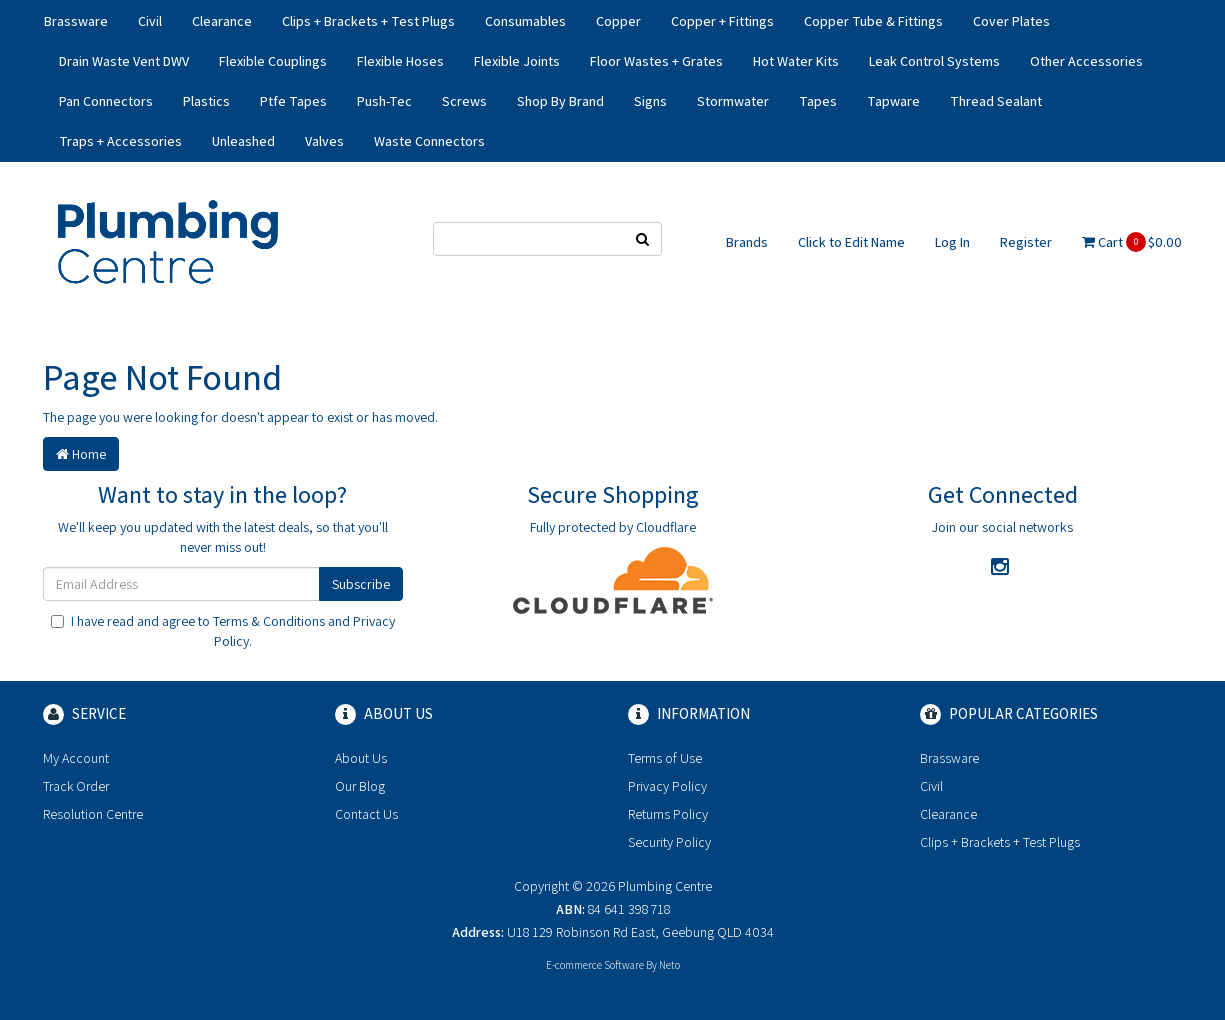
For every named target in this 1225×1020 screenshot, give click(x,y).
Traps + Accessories (120, 141)
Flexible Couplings (273, 61)
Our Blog (360, 786)
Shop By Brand (560, 101)
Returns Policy (668, 814)
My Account (76, 758)
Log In (952, 242)
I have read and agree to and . (223, 631)
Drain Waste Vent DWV (124, 61)
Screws (464, 101)
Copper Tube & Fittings (873, 21)
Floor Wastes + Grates (656, 61)
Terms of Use (665, 758)
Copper (618, 21)
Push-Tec (384, 101)
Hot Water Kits (796, 61)
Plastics (206, 101)
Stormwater (733, 101)
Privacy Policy (667, 786)
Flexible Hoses (400, 61)
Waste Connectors (429, 141)
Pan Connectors (106, 101)
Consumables (525, 21)
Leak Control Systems (934, 61)
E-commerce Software (595, 965)
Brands (747, 242)
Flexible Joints (517, 61)
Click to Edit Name (851, 242)
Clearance (222, 21)
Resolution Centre (93, 814)
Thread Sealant (996, 101)
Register (1026, 242)
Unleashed (243, 141)
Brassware (76, 21)
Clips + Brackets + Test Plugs (368, 21)
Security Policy (669, 842)
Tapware (893, 101)
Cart (1132, 242)
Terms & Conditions (269, 621)
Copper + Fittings (722, 21)
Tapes (818, 101)
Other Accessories (1086, 61)
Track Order (76, 786)
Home (81, 454)
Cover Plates (1011, 21)
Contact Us (366, 814)
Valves (324, 141)
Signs (650, 101)
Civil (150, 21)
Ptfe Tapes (293, 101)
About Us (361, 758)
